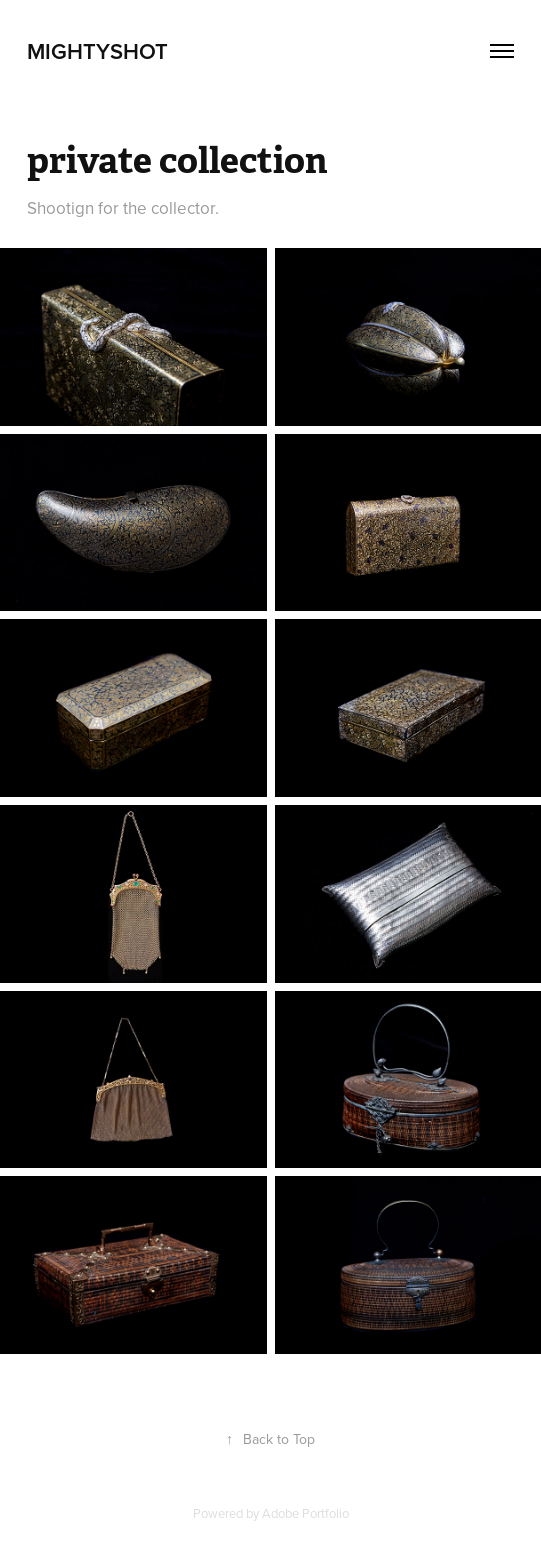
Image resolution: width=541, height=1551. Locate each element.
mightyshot (97, 51)
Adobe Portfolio (305, 1513)
